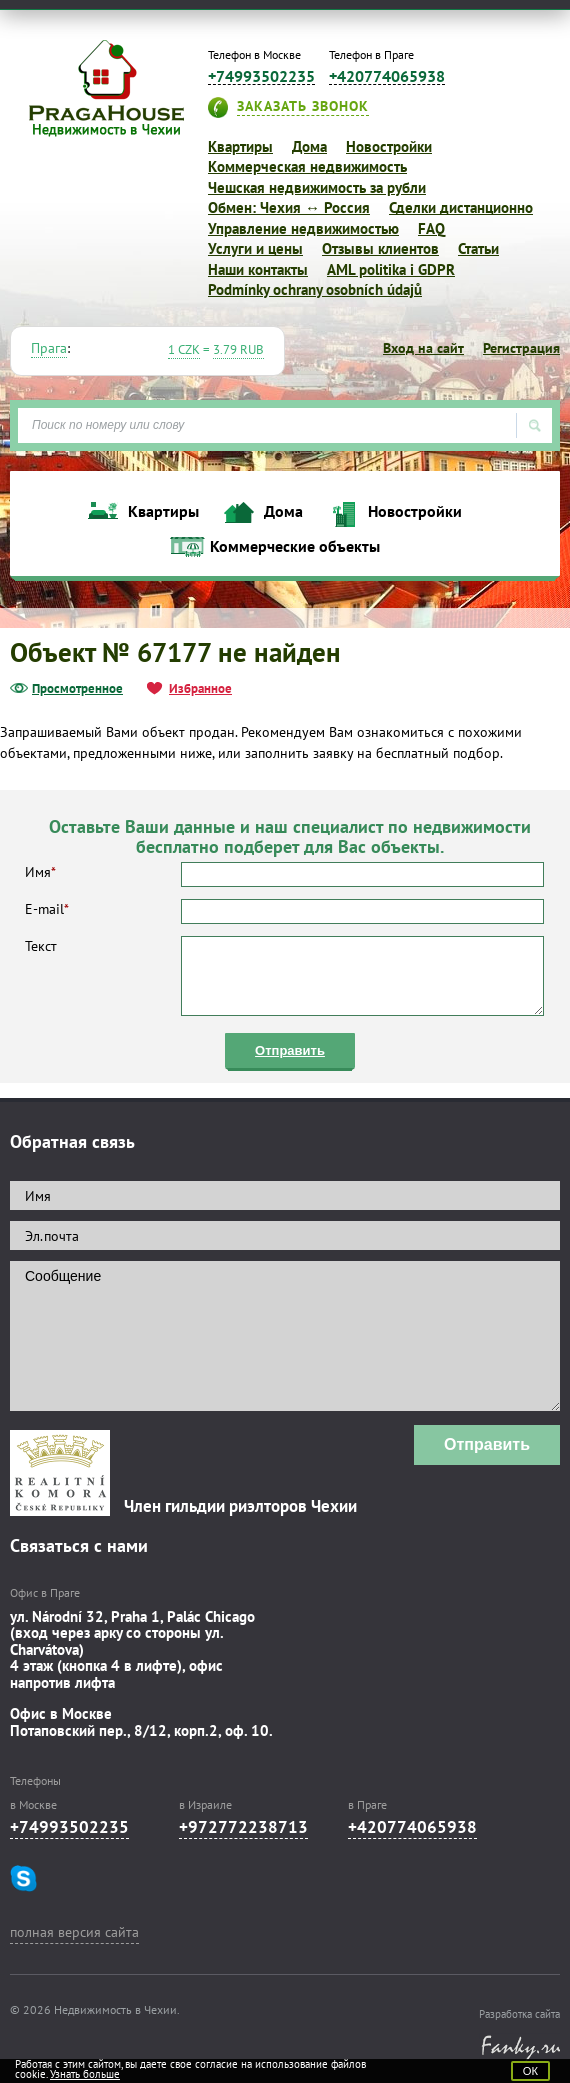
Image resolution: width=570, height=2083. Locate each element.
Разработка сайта (519, 2014)
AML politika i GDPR (391, 269)
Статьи (478, 248)
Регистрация (521, 348)
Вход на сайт (423, 348)
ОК (530, 2071)
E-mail (284, 911)
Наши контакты (258, 269)
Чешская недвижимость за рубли (317, 187)
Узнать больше (85, 2074)
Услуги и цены (255, 248)
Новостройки (389, 146)
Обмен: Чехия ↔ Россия (289, 207)
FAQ (431, 228)
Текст (284, 976)
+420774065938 (387, 76)
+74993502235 (261, 76)
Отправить (290, 1050)
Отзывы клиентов (380, 248)
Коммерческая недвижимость (307, 166)
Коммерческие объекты (295, 546)
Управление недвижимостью (303, 228)
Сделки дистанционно (461, 207)
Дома (309, 146)
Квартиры (240, 146)
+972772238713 (243, 1827)
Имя (284, 874)
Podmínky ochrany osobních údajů (315, 289)
